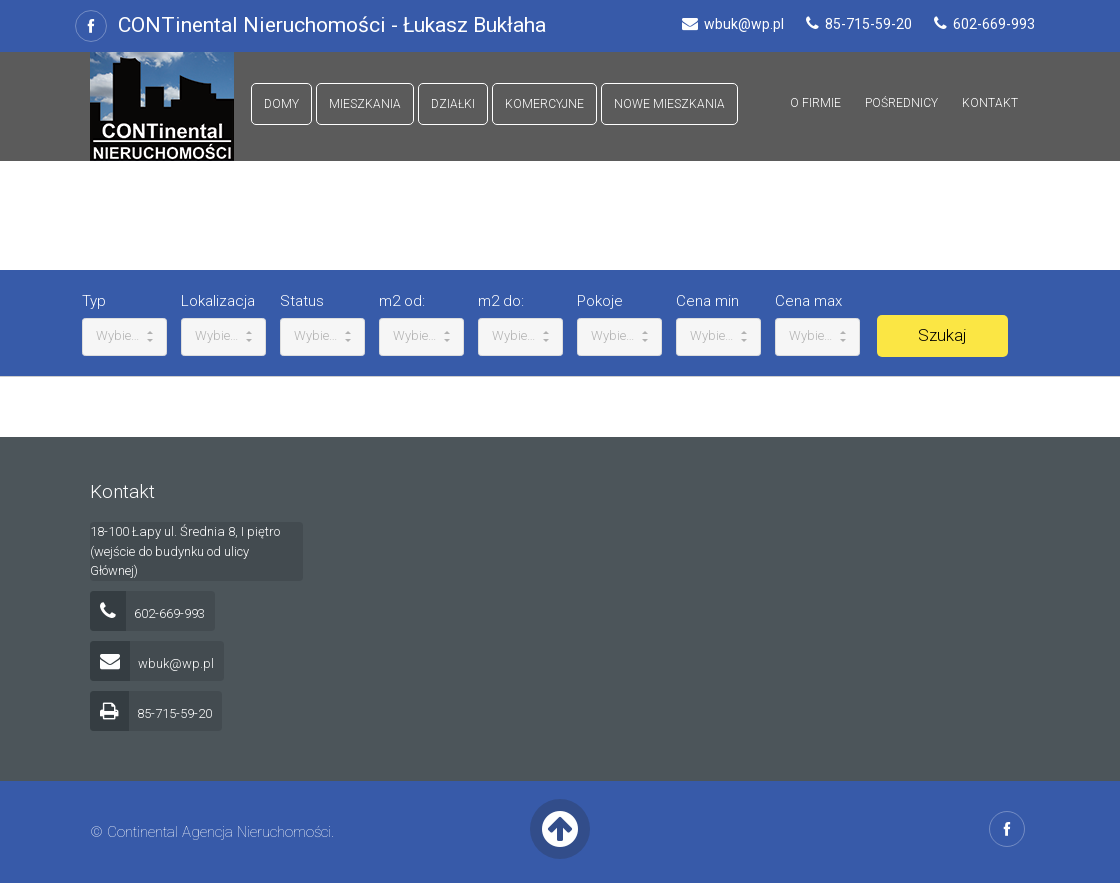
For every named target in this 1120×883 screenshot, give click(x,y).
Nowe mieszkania (669, 104)
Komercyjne (544, 104)
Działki (453, 104)
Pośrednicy (901, 103)
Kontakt (990, 103)
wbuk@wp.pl (152, 663)
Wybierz (124, 335)
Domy (281, 104)
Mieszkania (365, 104)
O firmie (815, 103)
